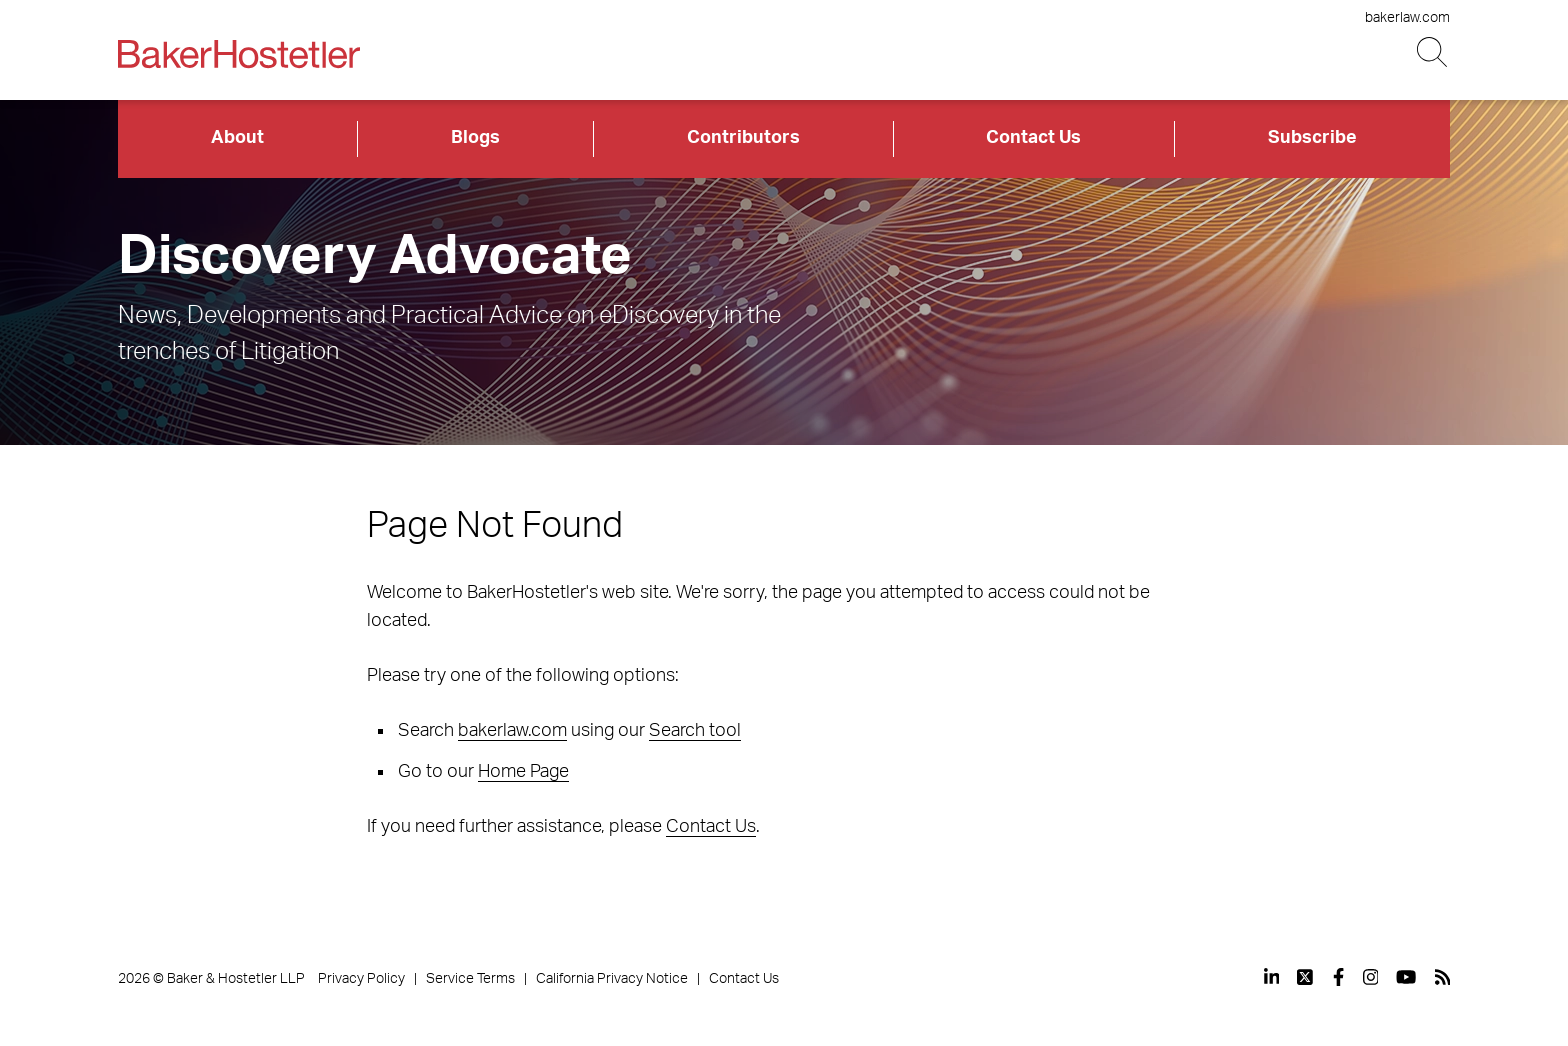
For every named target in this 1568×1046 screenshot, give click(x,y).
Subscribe (1312, 138)
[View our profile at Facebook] (1338, 977)
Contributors (743, 138)
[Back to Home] (239, 54)
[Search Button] (1433, 52)
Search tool (695, 731)
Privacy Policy (361, 979)
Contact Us (1033, 138)
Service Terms (470, 979)
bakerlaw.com (1407, 18)
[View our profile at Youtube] (1406, 977)
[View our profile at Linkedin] (1272, 977)
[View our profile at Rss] (1443, 977)
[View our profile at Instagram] (1371, 977)
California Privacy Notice (612, 979)
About (237, 138)
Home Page (523, 772)
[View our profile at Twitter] (1306, 977)
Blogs (475, 138)
